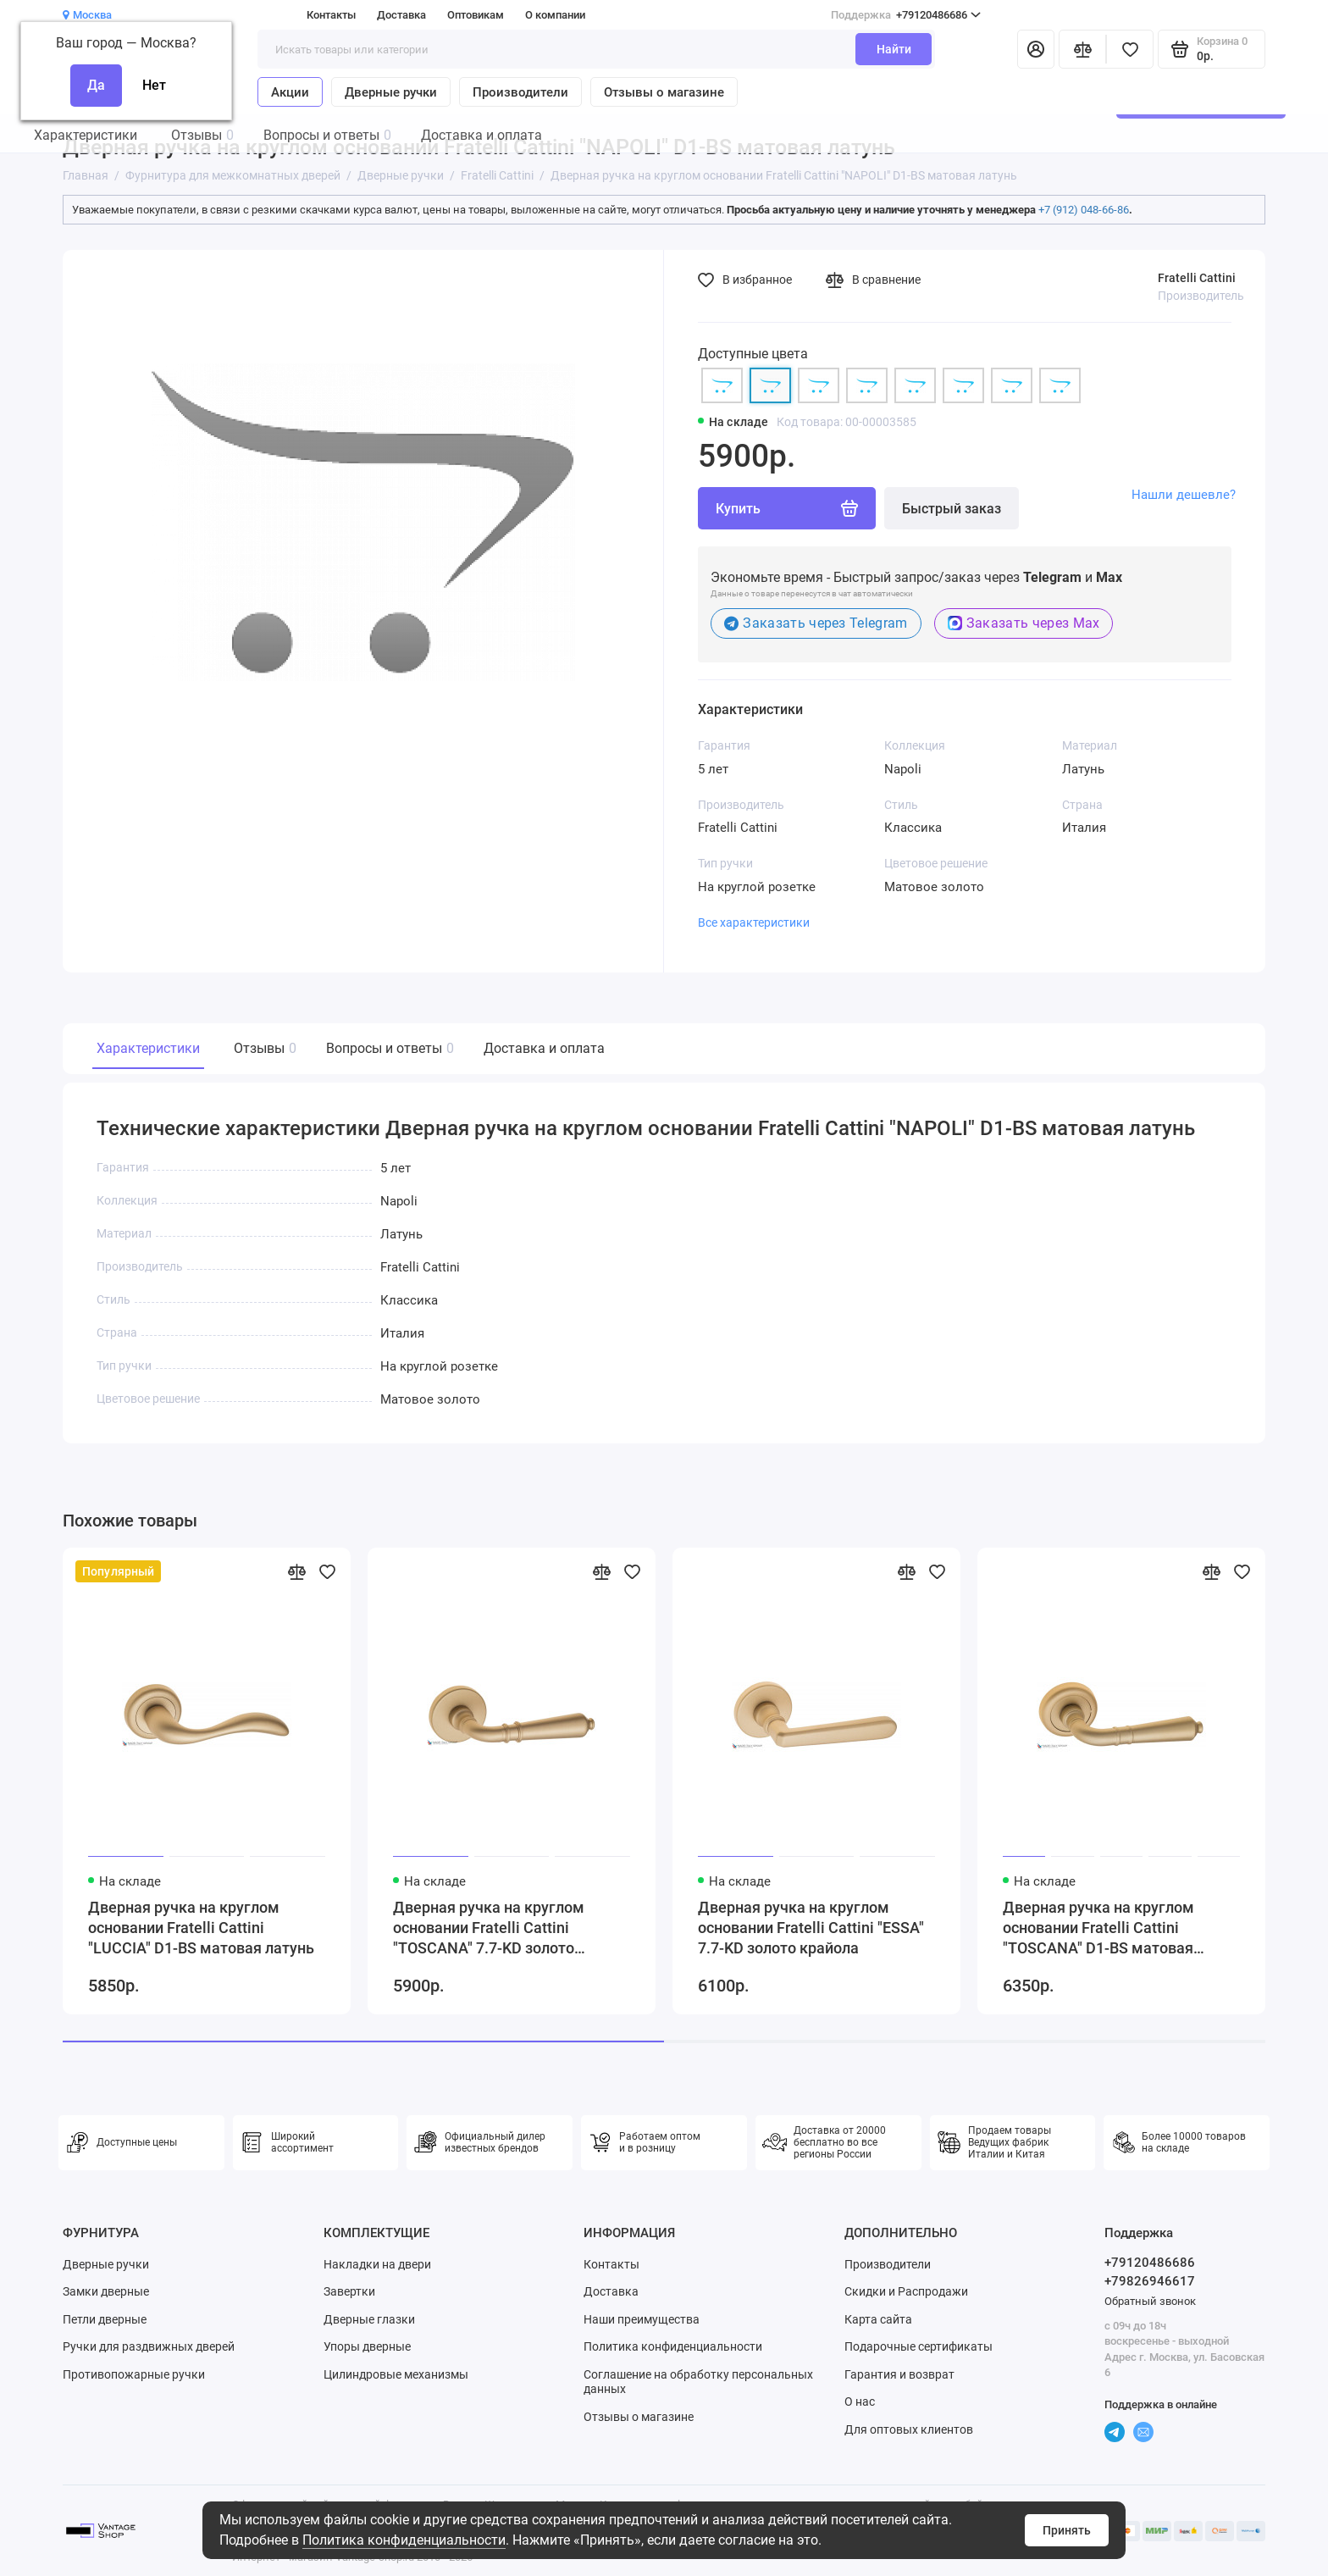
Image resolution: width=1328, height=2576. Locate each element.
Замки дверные (106, 2291)
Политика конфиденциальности (404, 2540)
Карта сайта (878, 2319)
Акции (290, 92)
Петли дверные (105, 2319)
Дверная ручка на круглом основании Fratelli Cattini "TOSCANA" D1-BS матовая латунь (1098, 1928)
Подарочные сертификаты (918, 2346)
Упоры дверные (367, 2346)
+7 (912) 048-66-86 (1083, 209)
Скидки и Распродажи (906, 2291)
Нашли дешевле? (1184, 494)
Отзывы (263, 1048)
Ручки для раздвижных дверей (149, 2346)
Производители (520, 92)
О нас (859, 2401)
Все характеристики (754, 922)
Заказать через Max (1024, 623)
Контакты (331, 14)
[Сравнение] (1082, 49)
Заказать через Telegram (816, 623)
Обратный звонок (1150, 2301)
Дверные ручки (391, 92)
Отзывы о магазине (664, 92)
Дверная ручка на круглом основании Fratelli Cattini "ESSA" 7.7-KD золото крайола (811, 1927)
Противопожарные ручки (134, 2374)
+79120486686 (906, 15)
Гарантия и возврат (899, 2374)
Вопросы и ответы (388, 1048)
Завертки (349, 2291)
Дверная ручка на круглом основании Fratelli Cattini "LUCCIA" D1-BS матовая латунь (201, 1927)
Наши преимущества (642, 2319)
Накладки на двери (377, 2264)
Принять (1067, 2530)
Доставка (401, 14)
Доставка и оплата (544, 1048)
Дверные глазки (369, 2319)
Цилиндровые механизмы (396, 2374)
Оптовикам (475, 14)
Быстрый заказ (951, 509)
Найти (894, 49)
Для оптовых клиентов (908, 2429)
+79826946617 (1149, 2281)
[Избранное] (1130, 49)
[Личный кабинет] (1035, 49)
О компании (555, 14)
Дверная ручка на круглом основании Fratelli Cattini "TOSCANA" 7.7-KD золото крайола (488, 1928)
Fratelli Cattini (1197, 278)
